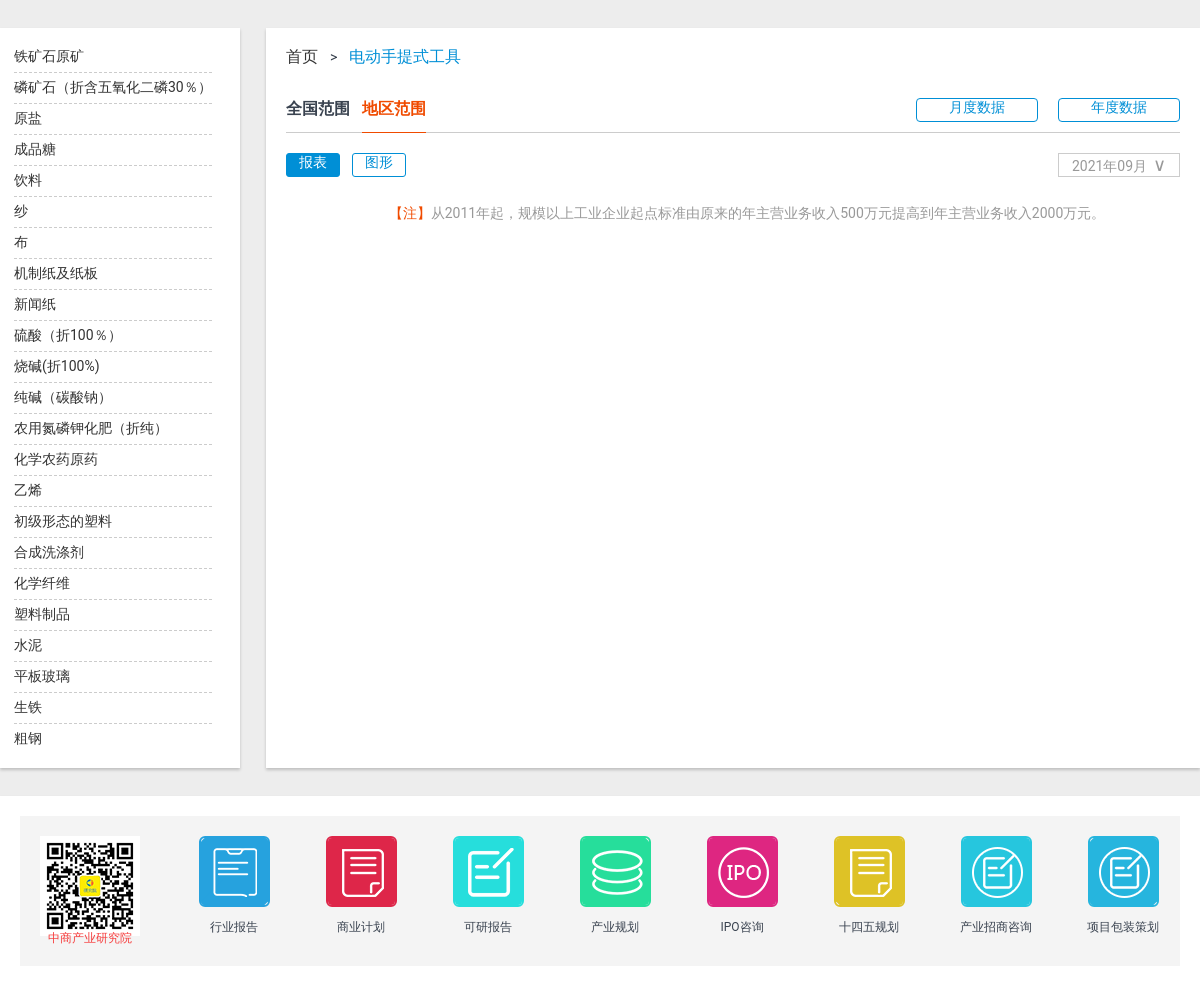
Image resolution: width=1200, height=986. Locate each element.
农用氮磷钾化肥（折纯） (91, 428)
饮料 (28, 180)
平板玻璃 (42, 676)
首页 (302, 57)
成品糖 (35, 149)
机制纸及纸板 (56, 273)
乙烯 (28, 490)
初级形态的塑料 (63, 521)
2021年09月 (1119, 164)
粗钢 (28, 738)
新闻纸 (35, 304)
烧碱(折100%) (57, 366)
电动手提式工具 (405, 57)
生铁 (28, 707)
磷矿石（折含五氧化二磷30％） (113, 87)
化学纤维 (42, 583)
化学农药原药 (56, 459)
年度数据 (1119, 107)
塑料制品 (42, 614)
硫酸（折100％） (68, 335)
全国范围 (318, 108)
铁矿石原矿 (49, 56)
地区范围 (394, 108)
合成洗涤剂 (49, 552)
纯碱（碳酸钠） (63, 397)
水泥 (28, 645)
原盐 (28, 118)
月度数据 (977, 107)
